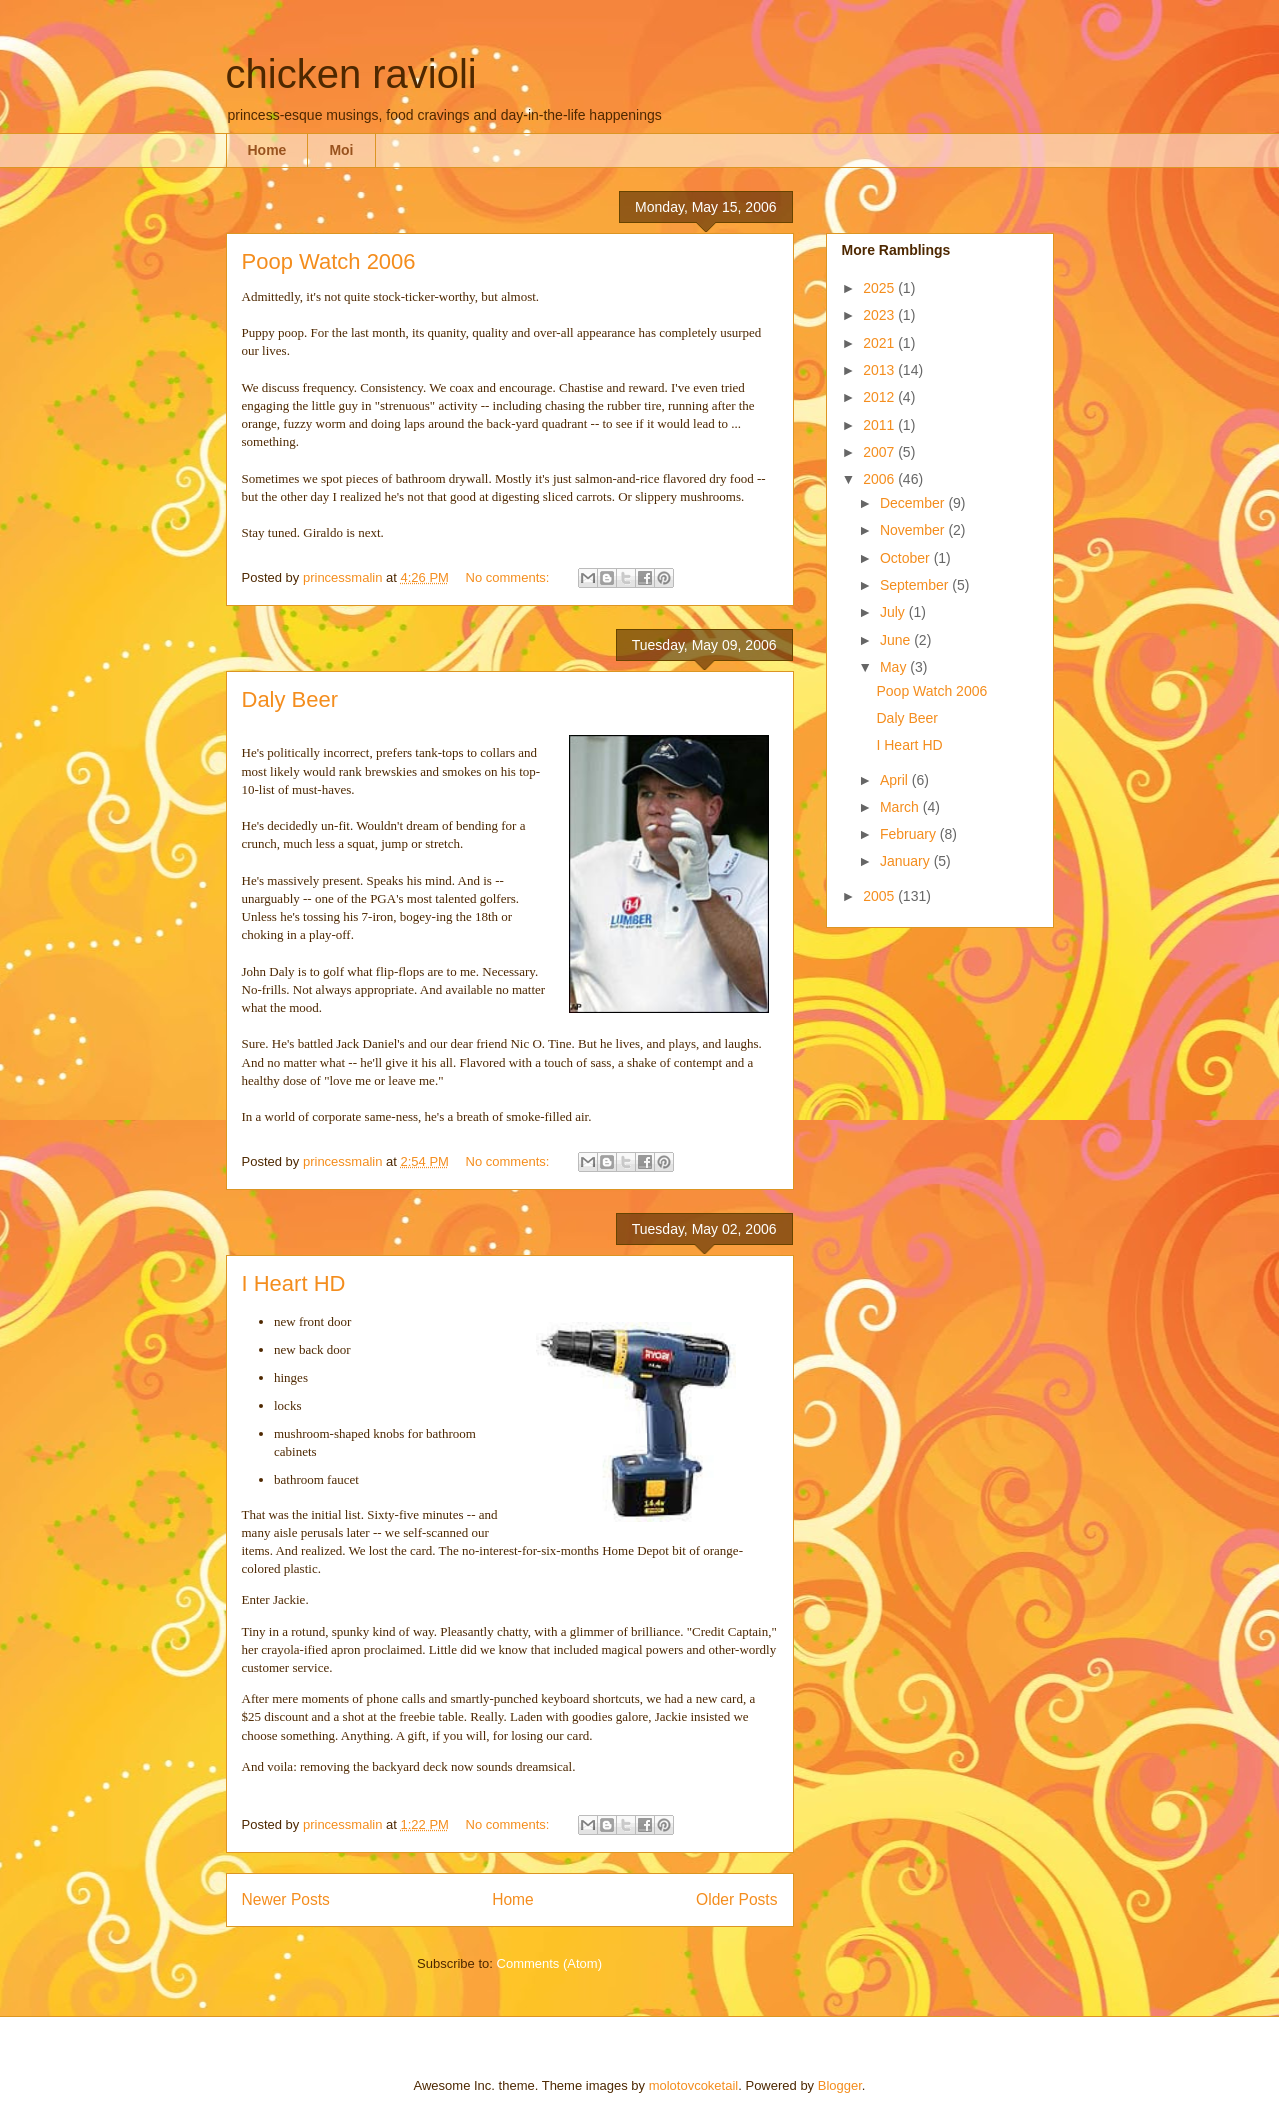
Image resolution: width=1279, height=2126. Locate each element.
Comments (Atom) (549, 1963)
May (895, 667)
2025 (880, 288)
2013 (880, 370)
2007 (880, 452)
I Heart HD (294, 1283)
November (914, 530)
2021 (880, 343)
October (907, 558)
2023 (880, 315)
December (914, 503)
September (916, 585)
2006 (880, 479)
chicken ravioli (351, 74)
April (896, 780)
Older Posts (736, 1899)
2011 (880, 425)
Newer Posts (286, 1899)
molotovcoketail (694, 2085)
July (894, 612)
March (901, 807)
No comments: (509, 577)
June (897, 640)
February (910, 834)
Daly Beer (290, 699)
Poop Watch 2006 (329, 261)
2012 (880, 397)
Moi (341, 150)
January (907, 861)
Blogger (840, 2085)
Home (267, 150)
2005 (880, 896)
